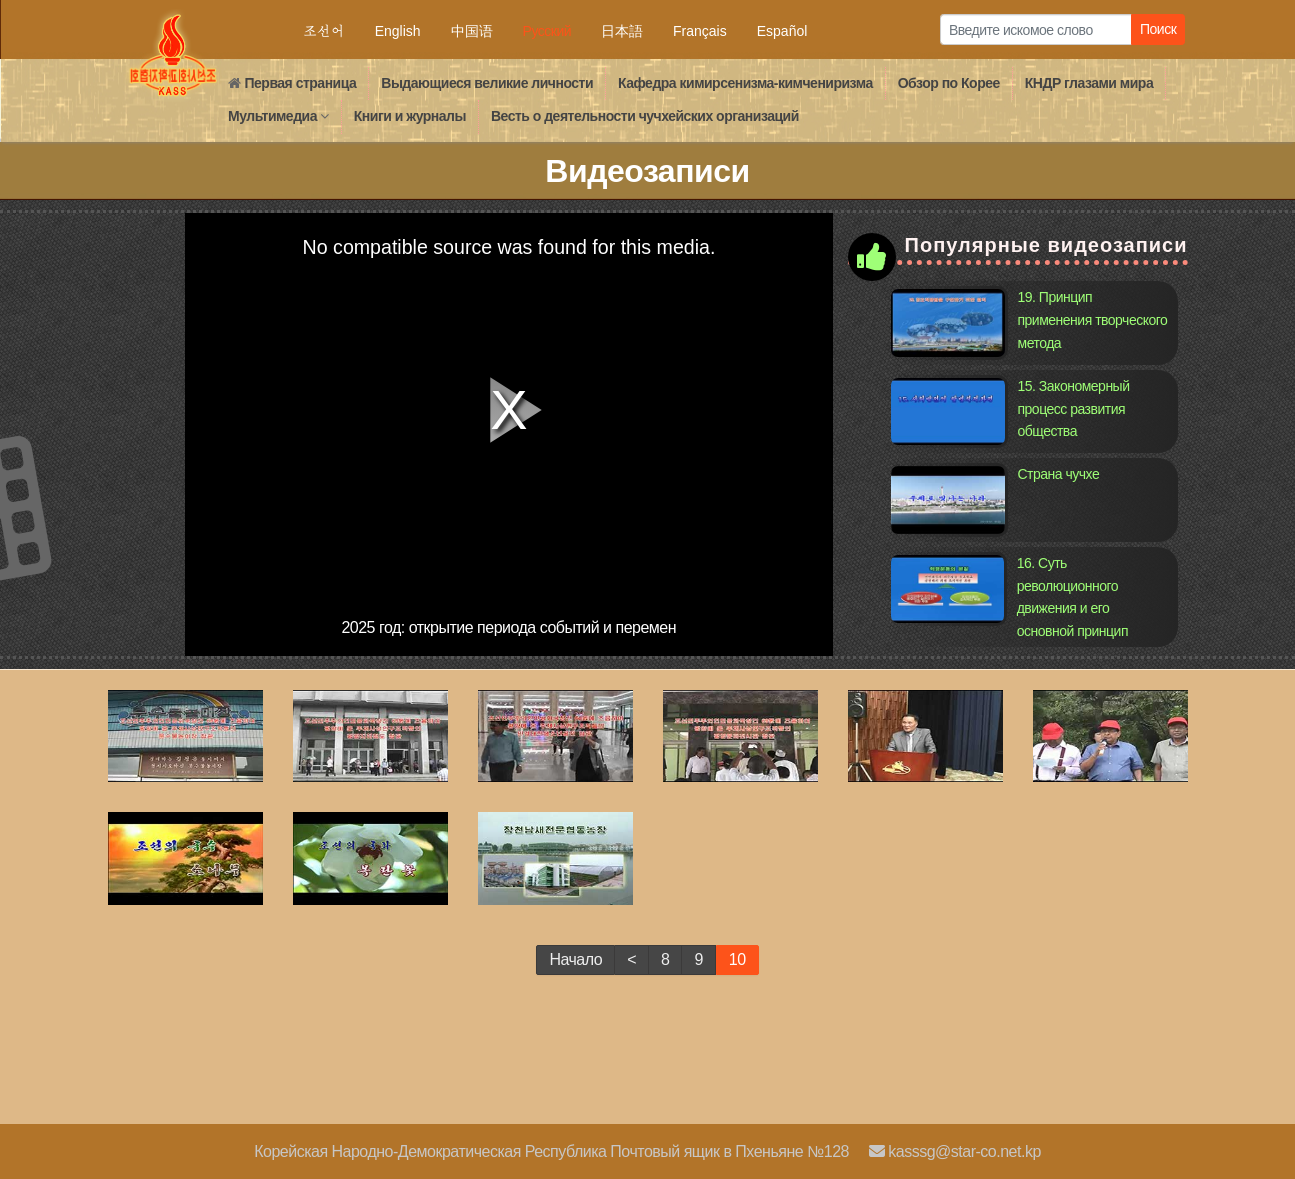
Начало (575, 959)
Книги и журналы (410, 116)
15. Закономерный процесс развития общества (1074, 408)
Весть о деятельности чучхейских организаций (645, 116)
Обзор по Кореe (949, 83)
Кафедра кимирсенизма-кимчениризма (745, 83)
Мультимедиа (278, 116)
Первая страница (292, 83)
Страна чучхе (1059, 474)
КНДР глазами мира (1089, 83)
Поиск (1158, 29)
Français (700, 31)
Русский (547, 31)
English (398, 31)
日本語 (622, 31)
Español (782, 31)
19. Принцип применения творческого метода (1093, 319)
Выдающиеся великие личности (487, 83)
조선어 (324, 31)
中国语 (472, 31)
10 (737, 959)
